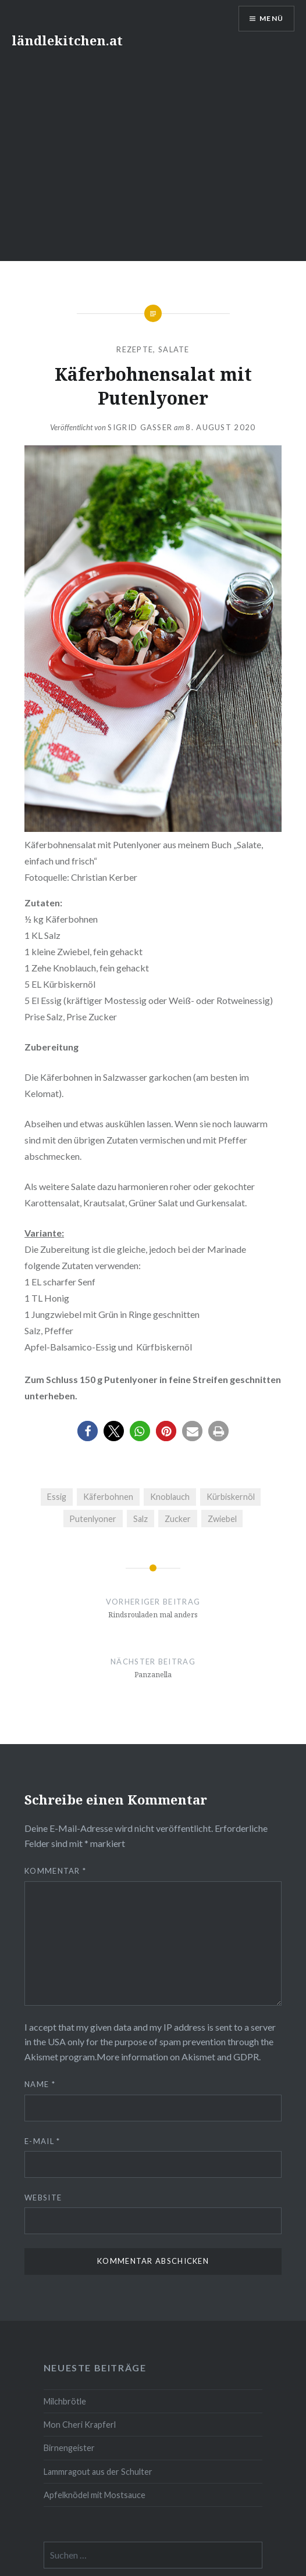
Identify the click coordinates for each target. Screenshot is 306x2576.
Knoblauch (170, 1497)
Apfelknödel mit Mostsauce (94, 2495)
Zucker (178, 1519)
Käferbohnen (108, 1497)
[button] (87, 1431)
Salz (140, 1519)
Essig (56, 1497)
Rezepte (134, 349)
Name (39, 2084)
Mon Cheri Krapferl (80, 2424)
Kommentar (55, 1870)
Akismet (41, 2056)
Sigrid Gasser (140, 427)
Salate (174, 349)
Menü (271, 18)
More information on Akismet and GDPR (178, 2056)
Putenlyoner (92, 1519)
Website (43, 2197)
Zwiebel (222, 1519)
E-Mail (42, 2141)
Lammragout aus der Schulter (98, 2472)
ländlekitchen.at (67, 40)
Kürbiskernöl (231, 1497)
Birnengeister (69, 2448)
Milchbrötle (65, 2401)
